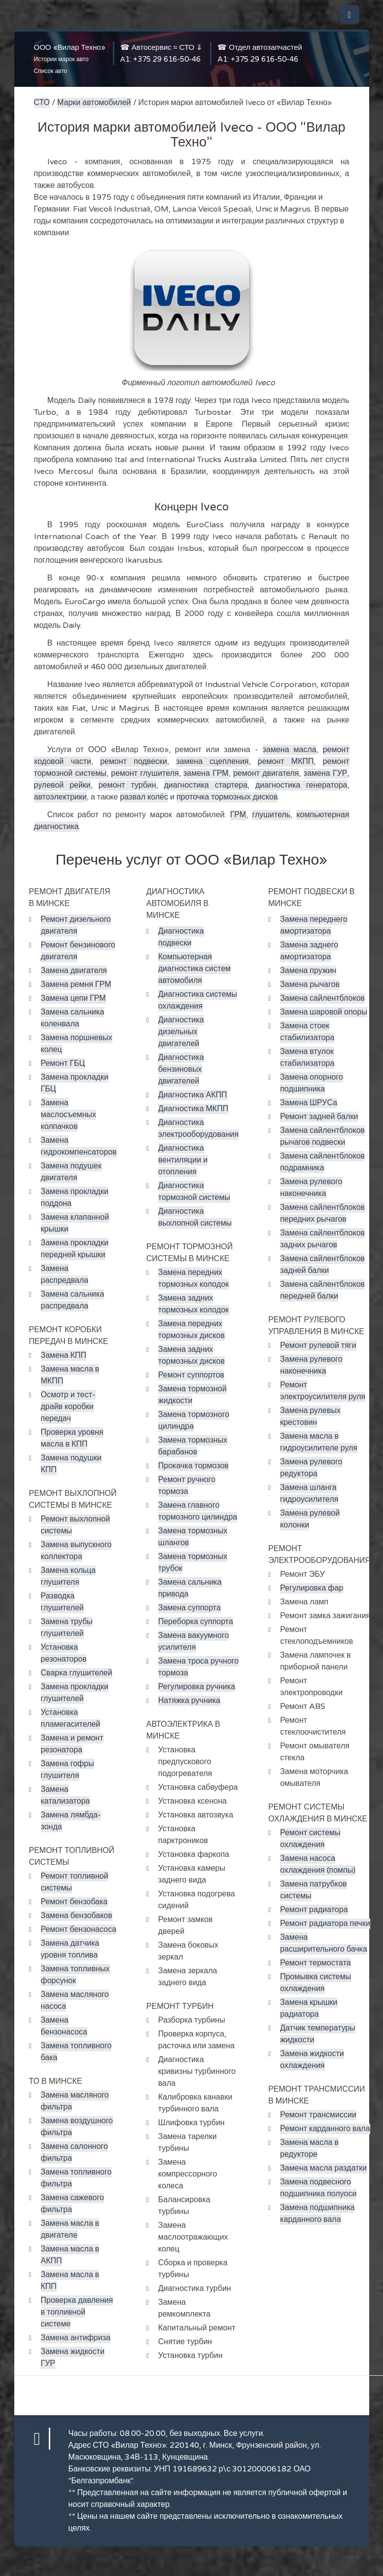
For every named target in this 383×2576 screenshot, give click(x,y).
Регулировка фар (311, 1588)
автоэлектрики (60, 797)
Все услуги (243, 2433)
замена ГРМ (206, 773)
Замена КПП (64, 1355)
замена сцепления (212, 761)
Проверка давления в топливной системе (77, 2312)
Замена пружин (308, 971)
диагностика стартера (206, 785)
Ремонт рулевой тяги (318, 1345)
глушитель (271, 815)
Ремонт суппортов (191, 1375)
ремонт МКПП (286, 761)
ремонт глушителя (144, 773)
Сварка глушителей (76, 1673)
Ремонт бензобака (74, 1902)
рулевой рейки (62, 785)
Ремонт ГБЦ (63, 1063)
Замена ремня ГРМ (76, 984)
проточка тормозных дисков (227, 797)
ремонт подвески (133, 761)
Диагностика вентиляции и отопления (183, 1160)
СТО (42, 103)
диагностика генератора (301, 785)
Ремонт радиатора (314, 1910)
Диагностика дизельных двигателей (181, 1032)
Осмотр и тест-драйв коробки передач (68, 1406)
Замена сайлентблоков (322, 998)
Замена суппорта (189, 1608)
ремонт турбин (127, 785)
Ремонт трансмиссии (318, 2115)
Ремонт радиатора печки (325, 1923)
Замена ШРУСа (308, 1103)
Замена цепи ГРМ (73, 998)
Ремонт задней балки (319, 1117)
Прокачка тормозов (193, 1466)
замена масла (289, 750)
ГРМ (238, 815)
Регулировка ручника (196, 1687)
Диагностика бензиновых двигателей (181, 1069)
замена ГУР (326, 773)
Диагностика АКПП (192, 1095)
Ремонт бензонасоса (78, 1929)
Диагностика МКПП (193, 1109)
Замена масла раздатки (323, 2168)
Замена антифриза (75, 2338)
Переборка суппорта (195, 1622)
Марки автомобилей (94, 103)
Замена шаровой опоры (323, 1012)
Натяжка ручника (189, 1700)
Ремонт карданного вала (325, 2129)
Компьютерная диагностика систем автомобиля (194, 968)
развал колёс (144, 797)
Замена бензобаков (76, 1916)
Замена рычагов (310, 984)
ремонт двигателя (266, 773)
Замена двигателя (74, 971)
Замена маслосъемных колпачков (69, 1114)
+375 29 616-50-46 (167, 59)
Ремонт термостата (315, 1963)
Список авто (51, 71)
